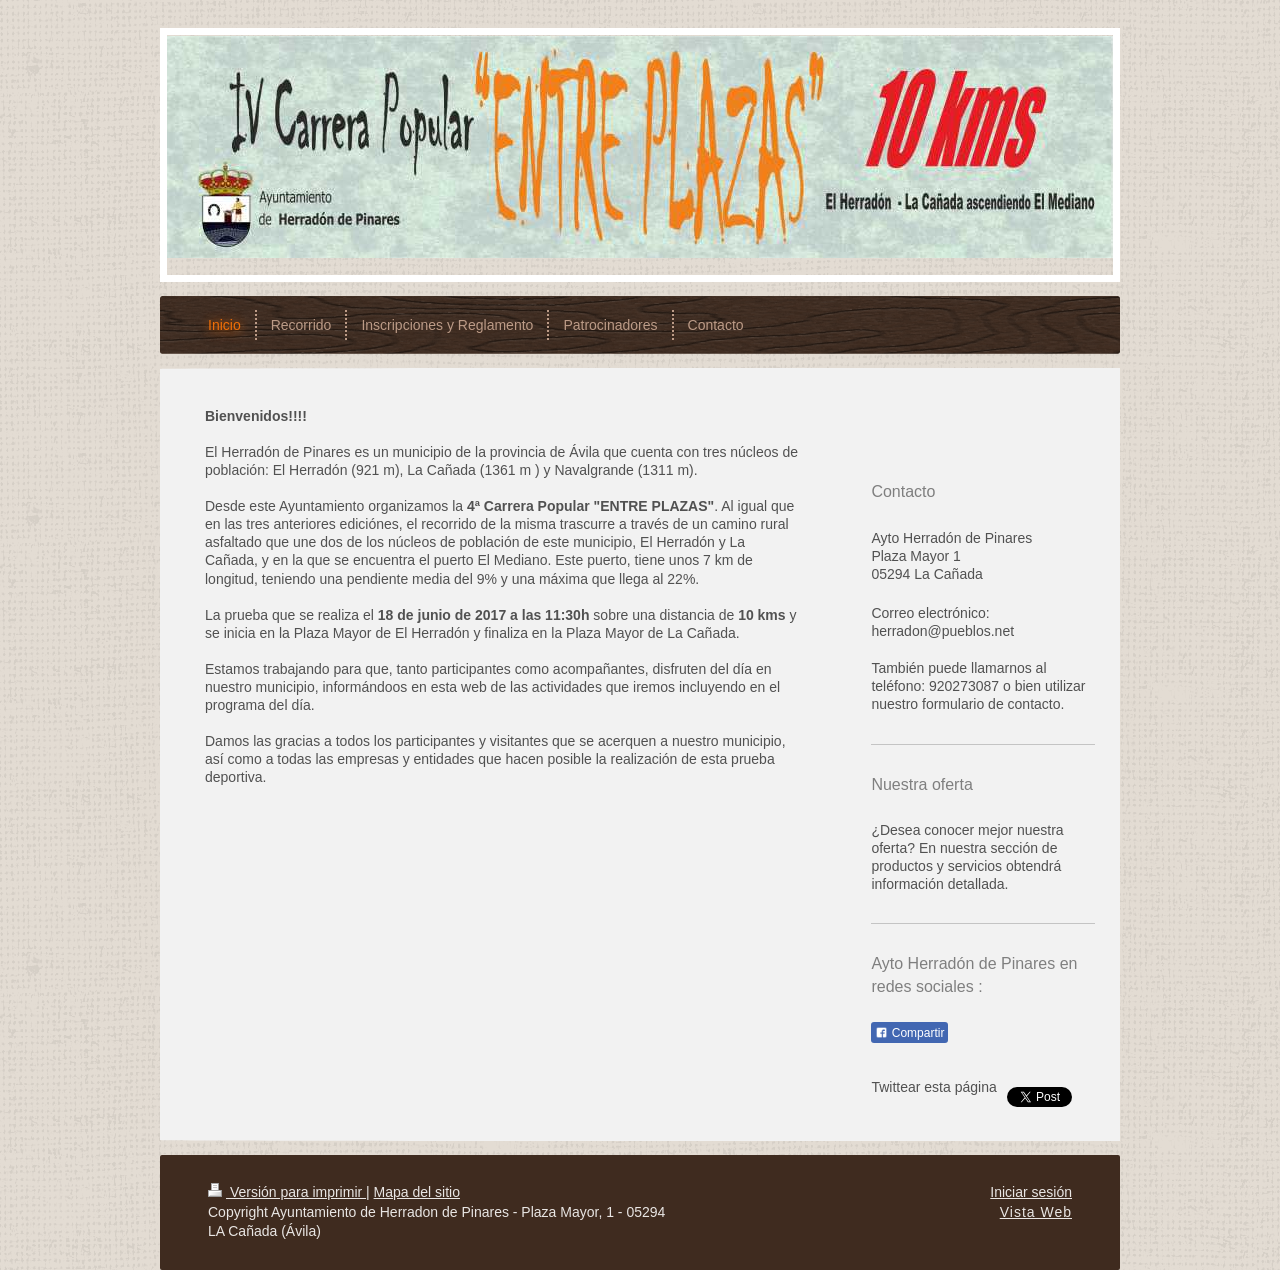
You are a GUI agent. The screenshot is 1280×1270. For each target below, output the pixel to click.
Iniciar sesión (1031, 1192)
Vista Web (1036, 1212)
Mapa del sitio (417, 1192)
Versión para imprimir (287, 1192)
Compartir (909, 1033)
